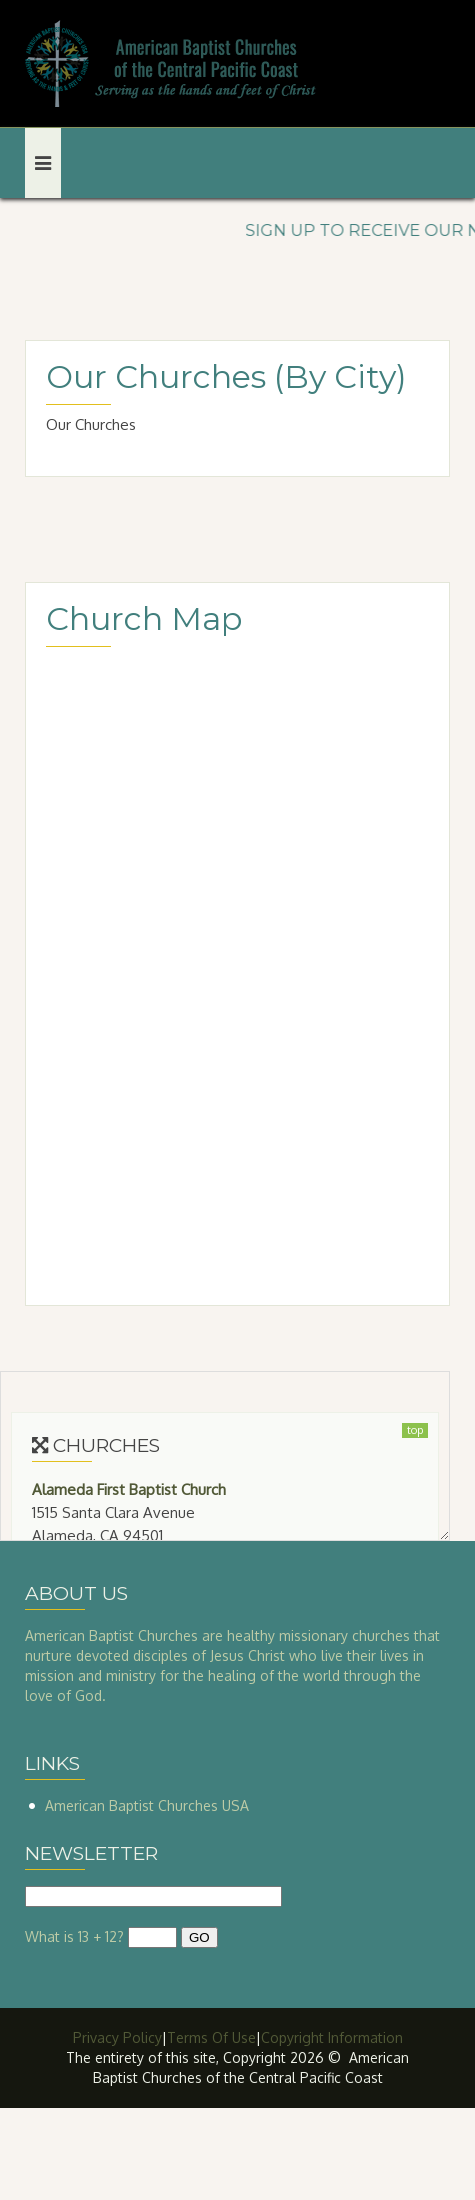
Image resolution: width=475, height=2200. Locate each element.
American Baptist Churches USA (147, 1805)
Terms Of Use (211, 2037)
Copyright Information (332, 2037)
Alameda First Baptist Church (129, 1489)
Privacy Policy (117, 2037)
